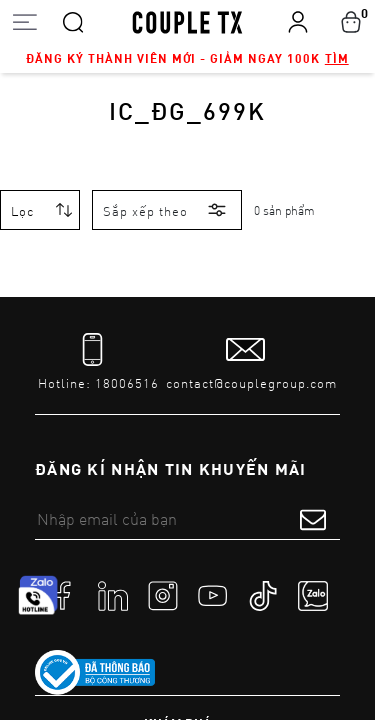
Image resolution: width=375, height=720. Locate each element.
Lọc (22, 211)
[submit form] (313, 519)
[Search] (73, 21)
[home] (187, 21)
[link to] (95, 673)
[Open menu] (24, 21)
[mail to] (251, 362)
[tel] (98, 362)
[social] (63, 595)
